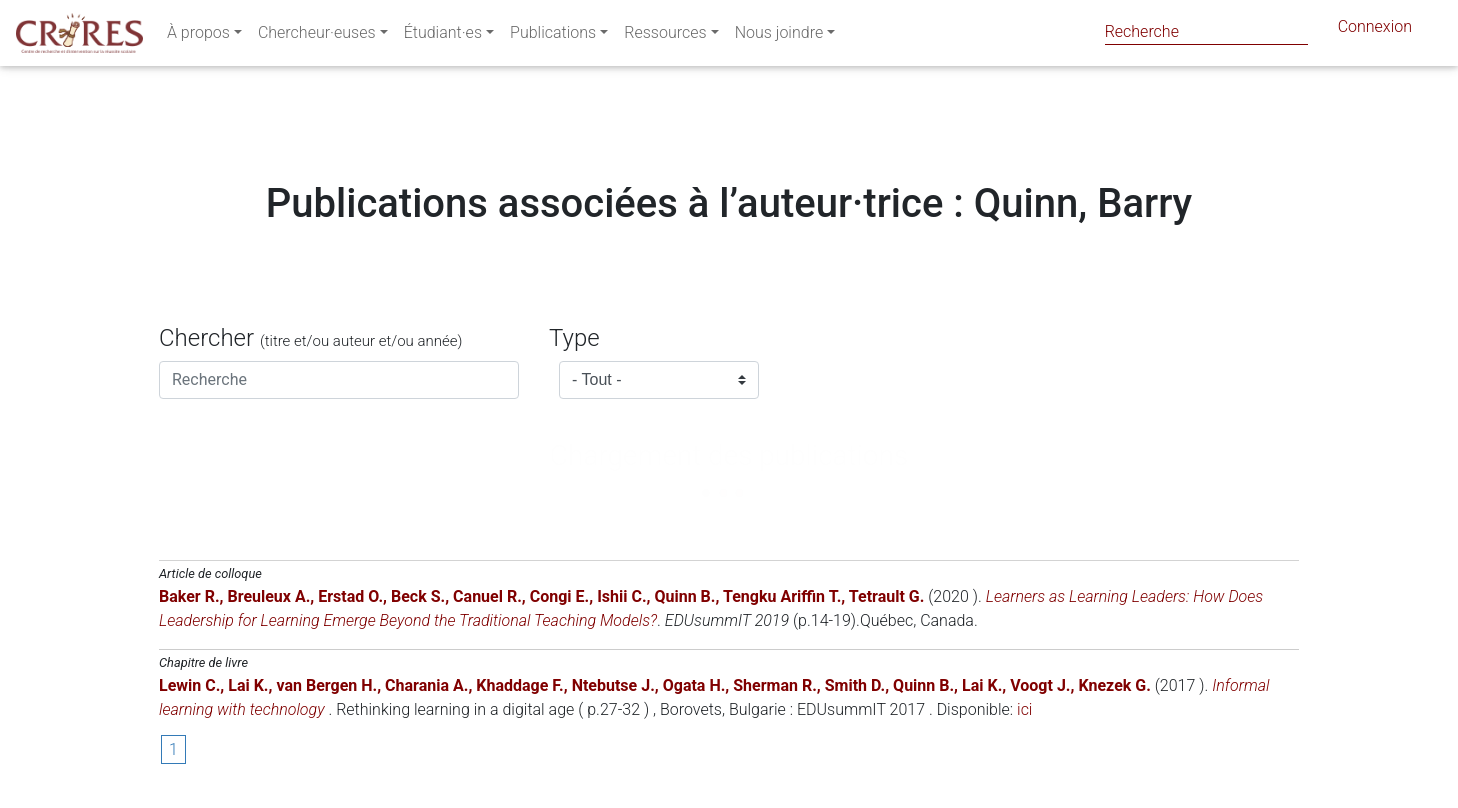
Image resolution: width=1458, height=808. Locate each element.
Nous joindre (779, 36)
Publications (553, 36)
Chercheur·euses (317, 36)
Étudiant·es (443, 36)
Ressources (665, 36)
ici (1024, 709)
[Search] (1206, 31)
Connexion (1375, 30)
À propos (198, 36)
